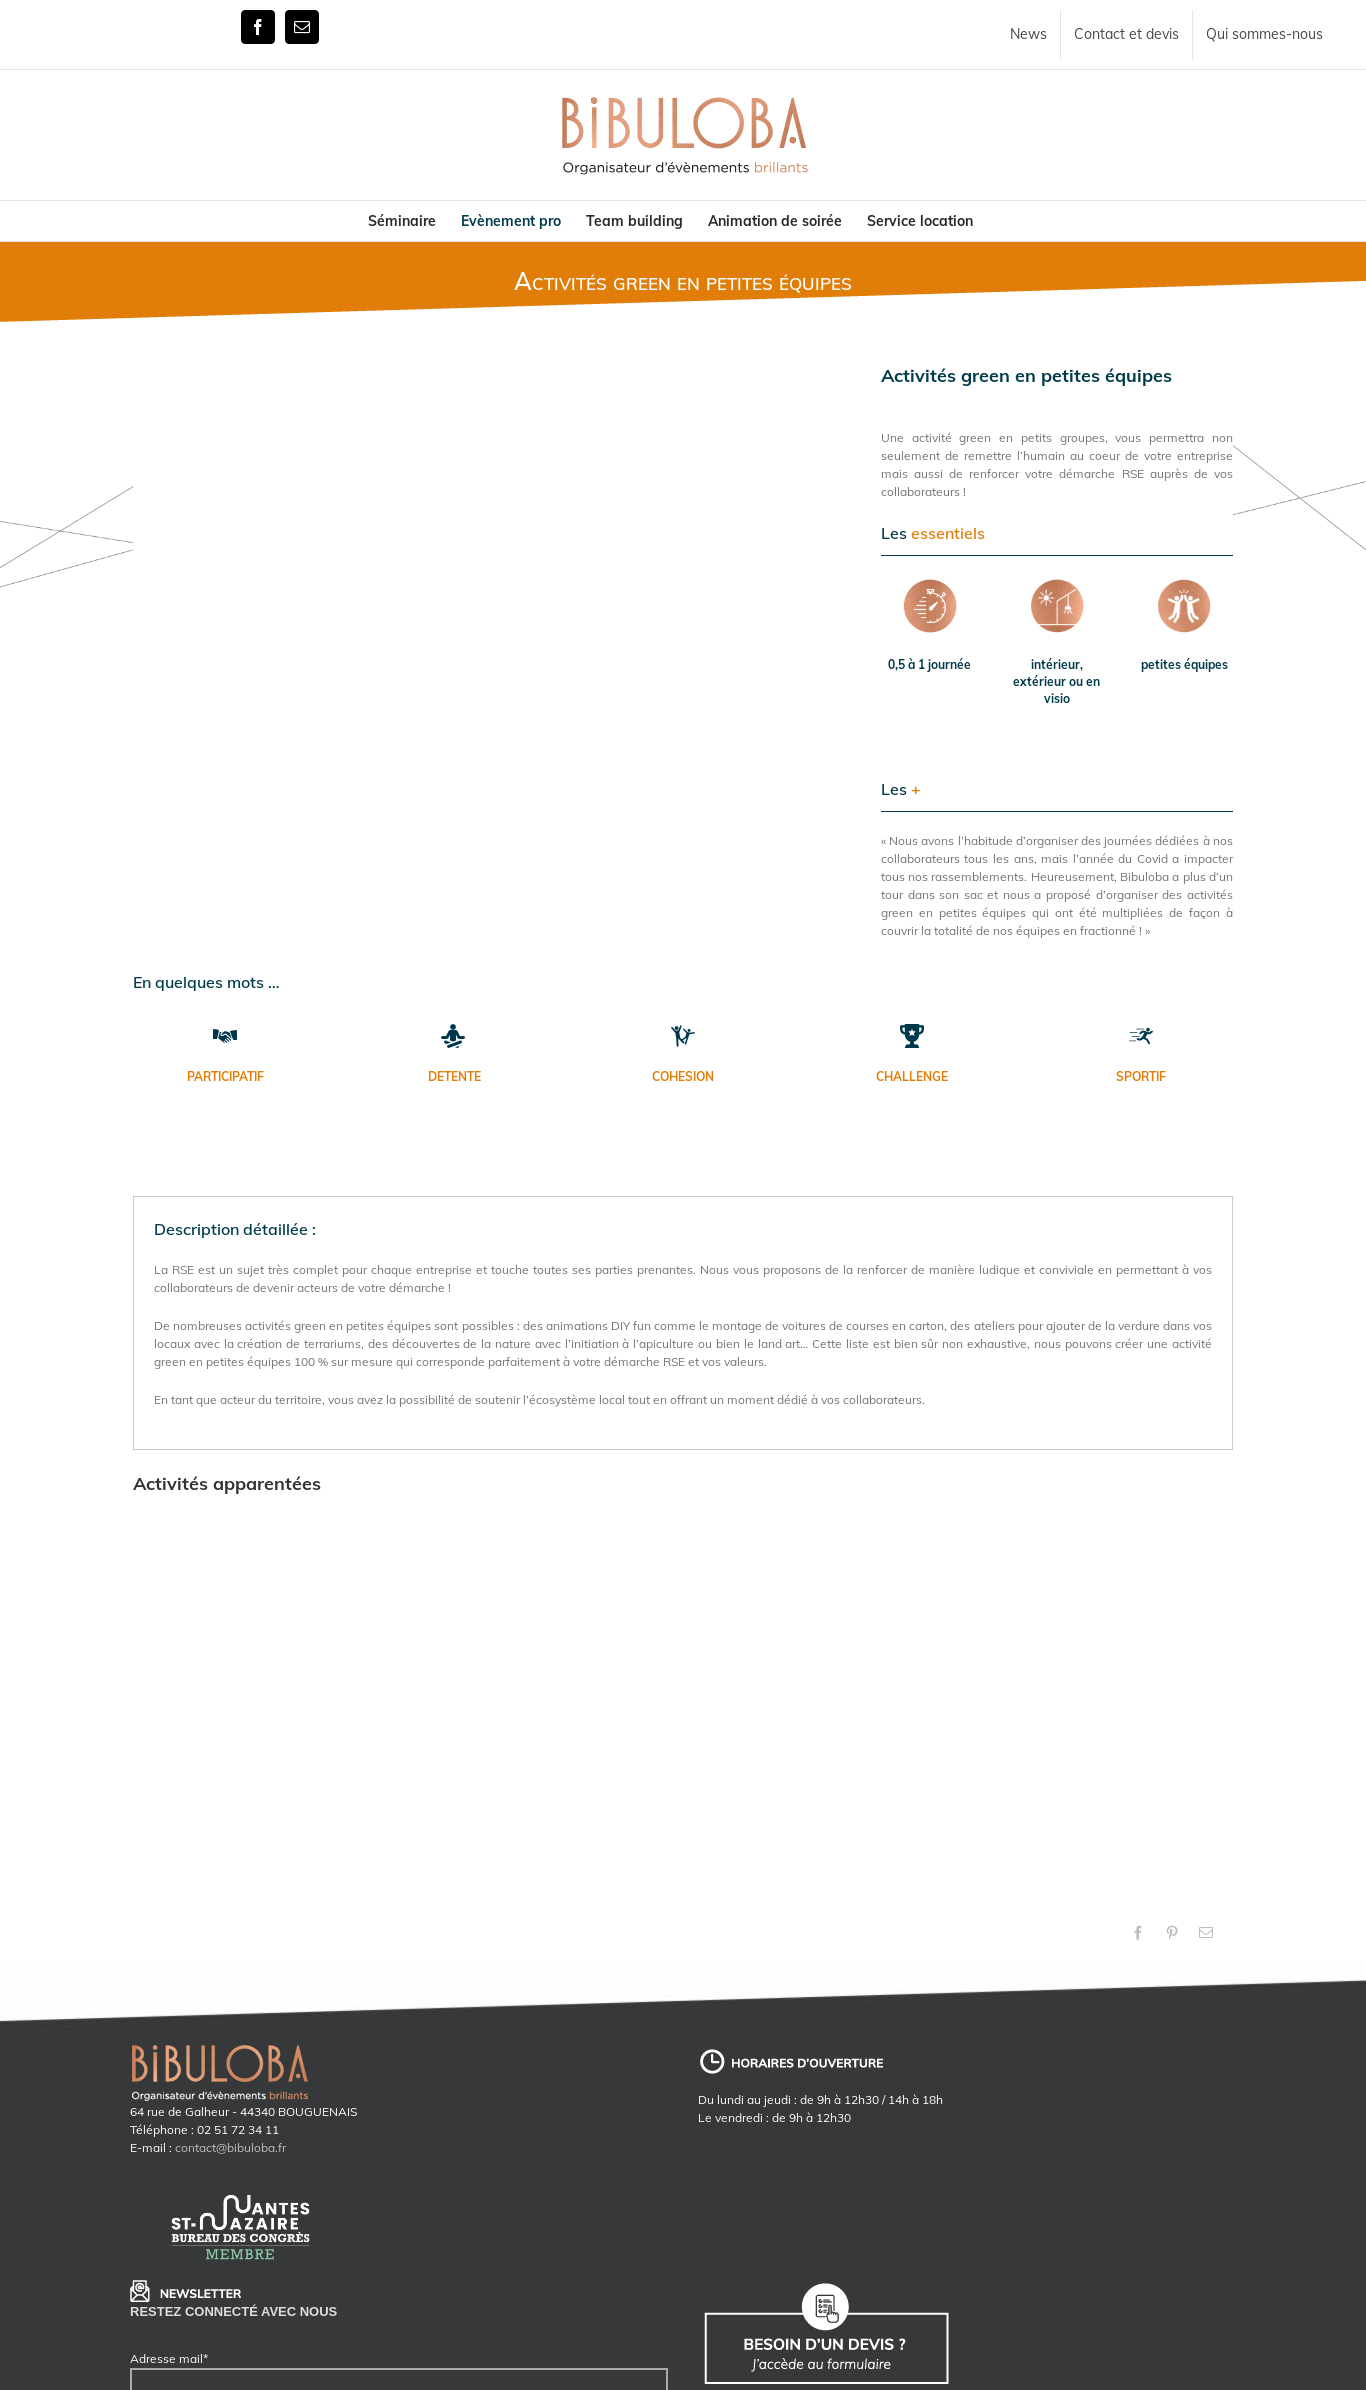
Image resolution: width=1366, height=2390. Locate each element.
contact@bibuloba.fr (230, 2147)
